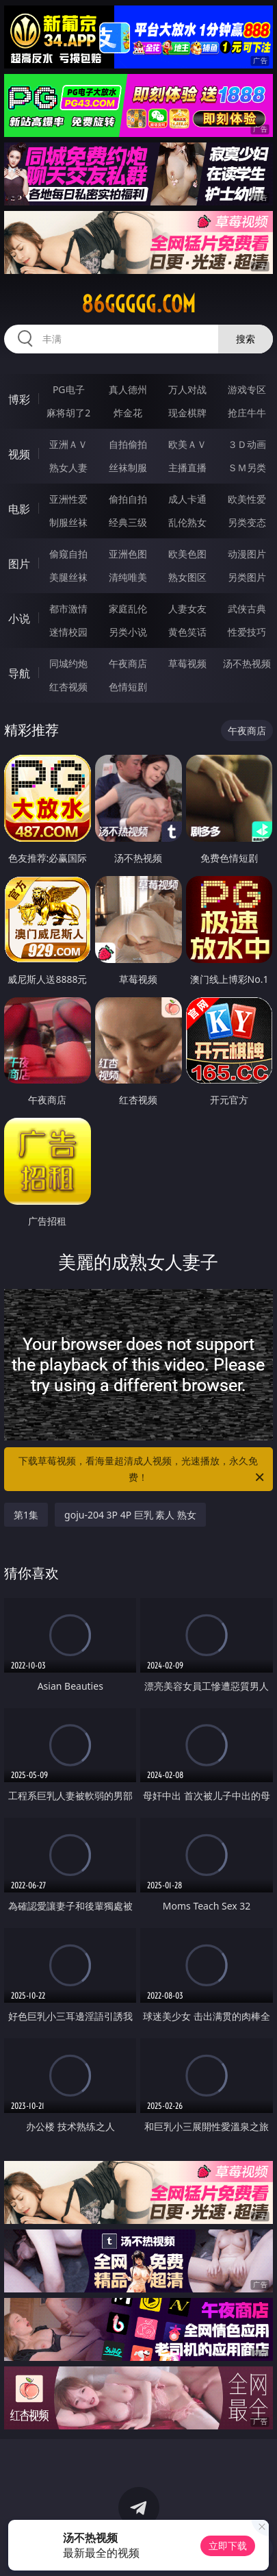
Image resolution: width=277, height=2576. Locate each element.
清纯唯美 (128, 577)
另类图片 (247, 577)
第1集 (26, 1514)
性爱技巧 (247, 631)
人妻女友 (187, 608)
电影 (19, 508)
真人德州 (128, 389)
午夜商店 (128, 663)
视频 (19, 454)
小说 (19, 618)
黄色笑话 (187, 631)
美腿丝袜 (68, 577)
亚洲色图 (128, 553)
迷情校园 (68, 631)
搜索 (245, 338)
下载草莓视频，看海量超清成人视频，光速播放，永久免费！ (141, 1470)
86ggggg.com (138, 304)
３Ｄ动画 (247, 444)
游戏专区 (247, 389)
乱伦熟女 (187, 522)
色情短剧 (128, 686)
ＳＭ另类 (247, 467)
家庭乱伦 (128, 608)
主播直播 (187, 467)
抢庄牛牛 (247, 412)
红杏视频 (68, 686)
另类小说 (128, 631)
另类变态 (247, 522)
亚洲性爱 (68, 498)
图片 (19, 563)
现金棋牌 (187, 412)
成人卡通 (187, 498)
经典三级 (128, 522)
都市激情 (68, 608)
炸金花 (128, 412)
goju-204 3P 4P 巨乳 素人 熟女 (130, 1514)
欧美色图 (187, 553)
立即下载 (228, 2545)
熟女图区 (187, 577)
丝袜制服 (128, 467)
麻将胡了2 (68, 412)
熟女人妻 (68, 467)
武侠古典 (247, 608)
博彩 (19, 399)
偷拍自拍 (128, 498)
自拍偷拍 (128, 444)
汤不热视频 (247, 663)
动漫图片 (247, 553)
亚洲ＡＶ (68, 444)
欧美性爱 (247, 498)
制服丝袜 (68, 522)
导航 (19, 673)
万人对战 (187, 389)
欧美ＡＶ (187, 444)
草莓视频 (187, 663)
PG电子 (69, 389)
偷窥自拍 (68, 553)
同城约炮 (68, 663)
